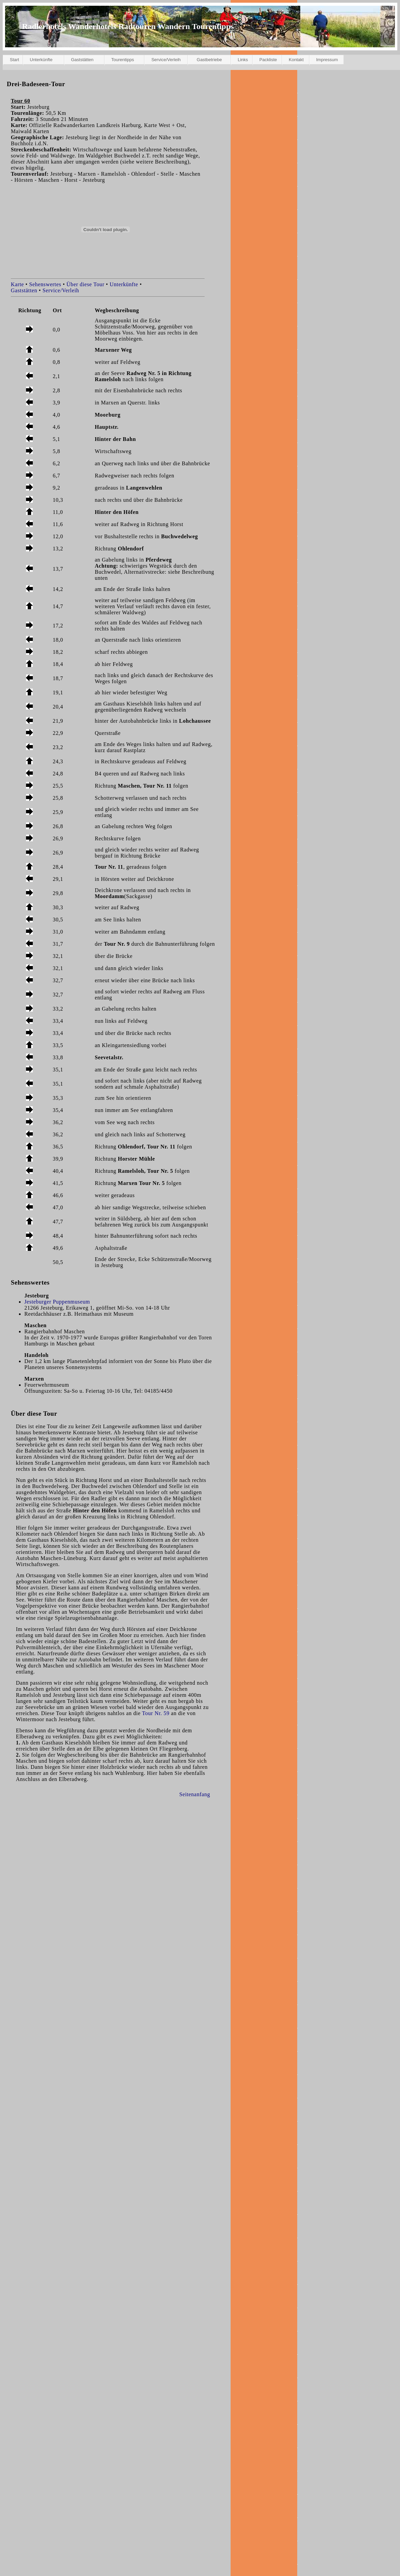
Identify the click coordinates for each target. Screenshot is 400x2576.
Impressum (327, 59)
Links (243, 59)
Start (14, 59)
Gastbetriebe (209, 59)
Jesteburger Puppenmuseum (57, 1302)
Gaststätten (82, 59)
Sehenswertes (45, 284)
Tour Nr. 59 (155, 1713)
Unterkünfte (41, 59)
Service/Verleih (166, 59)
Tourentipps (122, 59)
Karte (17, 284)
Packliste (268, 59)
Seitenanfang (194, 1794)
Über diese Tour (85, 284)
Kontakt (296, 59)
